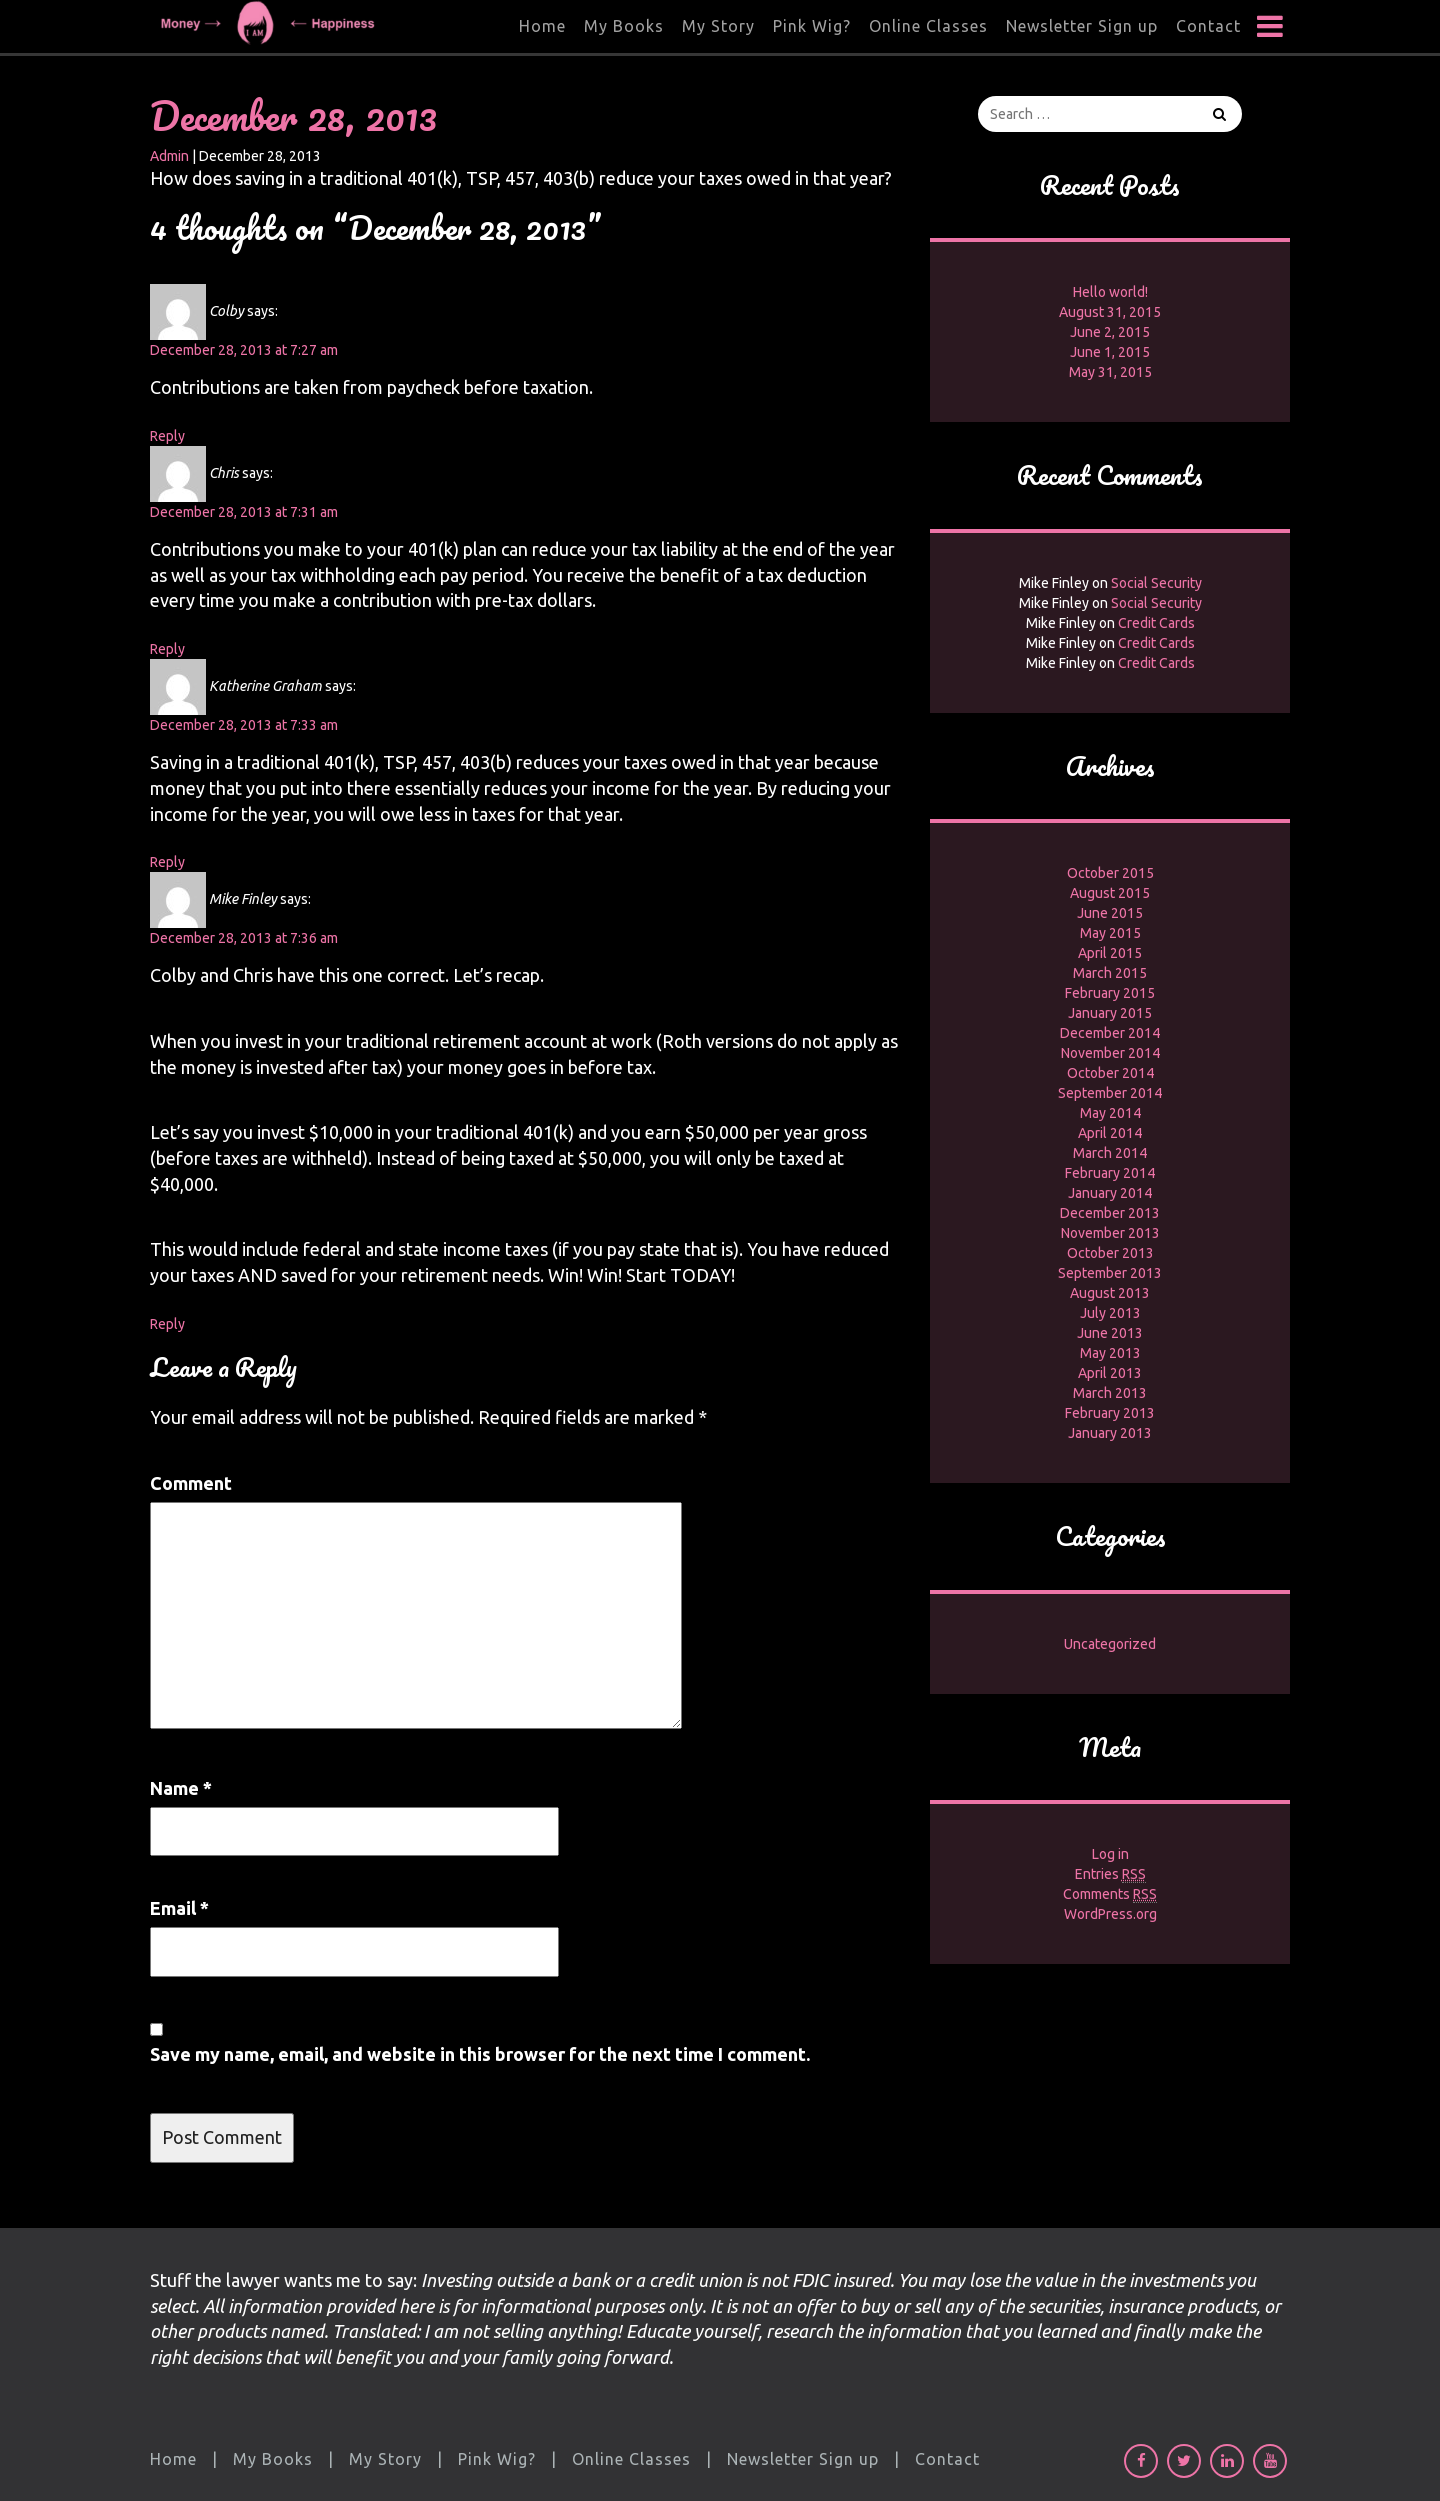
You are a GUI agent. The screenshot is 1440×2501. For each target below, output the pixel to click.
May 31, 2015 (1110, 372)
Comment (191, 1483)
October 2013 (1110, 1253)
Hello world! (1110, 292)
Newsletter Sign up (1082, 26)
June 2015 (1110, 913)
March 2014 (1110, 1153)
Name (181, 1788)
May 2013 (1110, 1353)
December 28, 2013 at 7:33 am (244, 725)
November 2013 (1110, 1233)
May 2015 (1110, 933)
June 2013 (1110, 1333)
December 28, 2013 (293, 115)
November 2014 (1110, 1053)
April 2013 (1110, 1373)
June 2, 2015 (1110, 332)
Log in (1110, 1854)
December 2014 (1110, 1033)
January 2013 (1110, 1433)
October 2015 (1110, 873)
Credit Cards (1156, 623)
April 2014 (1110, 1133)
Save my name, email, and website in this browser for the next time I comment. (480, 2054)
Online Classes (928, 26)
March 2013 (1110, 1393)
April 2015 (1110, 953)
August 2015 (1110, 893)
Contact (1208, 26)
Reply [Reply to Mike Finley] (167, 1324)
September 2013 (1110, 1273)
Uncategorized (1110, 1644)
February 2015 (1110, 993)
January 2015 (1110, 1013)
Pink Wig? (812, 26)
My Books (624, 26)
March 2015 (1110, 973)
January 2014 (1110, 1193)
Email (179, 1908)
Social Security (1156, 583)
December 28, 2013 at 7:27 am (244, 350)
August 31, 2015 (1110, 312)
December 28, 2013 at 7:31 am (244, 512)
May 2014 (1110, 1113)
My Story (718, 26)
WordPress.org (1110, 1914)
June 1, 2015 (1110, 352)
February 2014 (1110, 1173)
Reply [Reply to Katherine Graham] (167, 862)
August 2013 (1110, 1293)
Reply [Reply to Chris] (167, 649)
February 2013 (1110, 1413)
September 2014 (1110, 1093)
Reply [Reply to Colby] (167, 436)
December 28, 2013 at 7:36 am (244, 938)
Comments (1110, 1894)
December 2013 (1110, 1213)
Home (542, 26)
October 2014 (1110, 1073)
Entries (1110, 1874)
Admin (169, 156)
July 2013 (1110, 1313)
